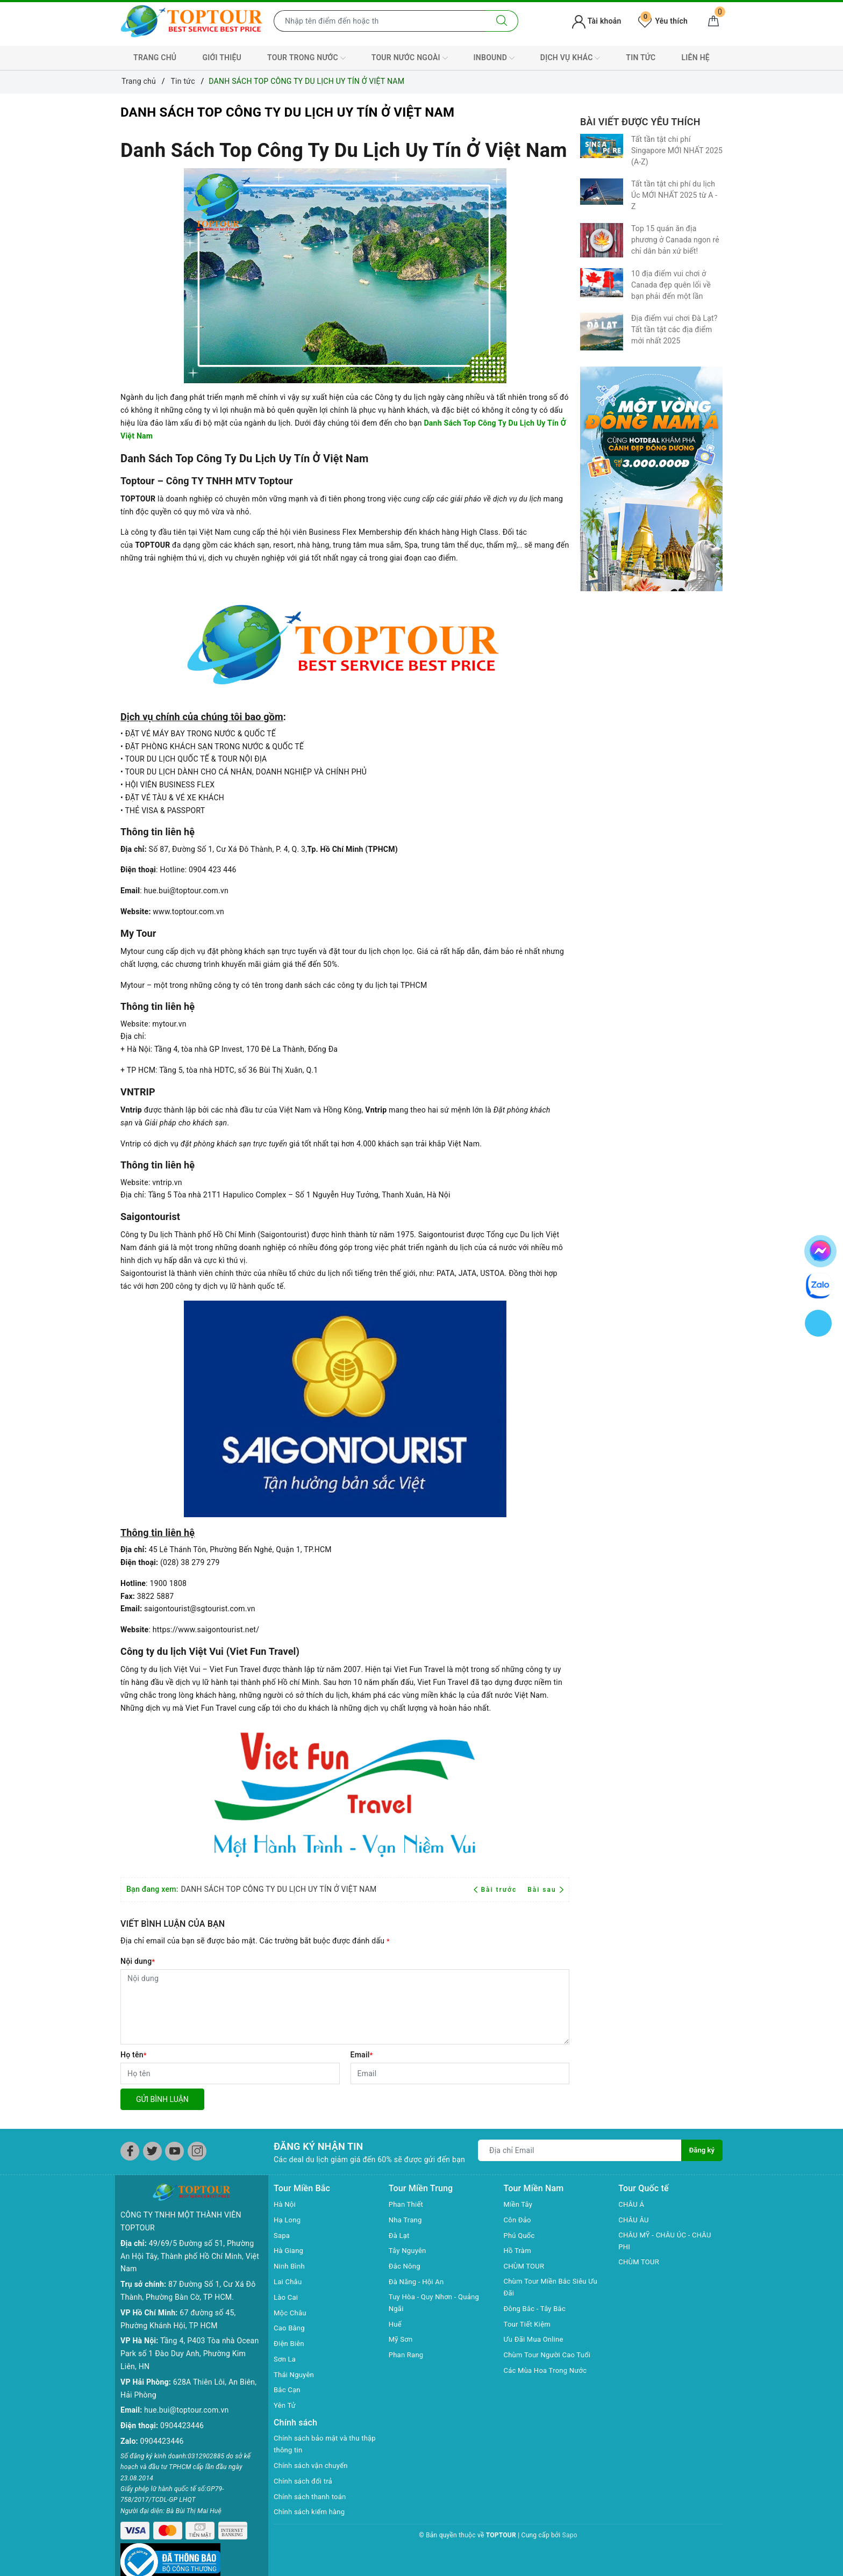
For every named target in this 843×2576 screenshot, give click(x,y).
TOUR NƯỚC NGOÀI (410, 58)
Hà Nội (285, 2204)
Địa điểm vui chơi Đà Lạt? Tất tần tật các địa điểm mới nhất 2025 (674, 329)
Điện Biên (290, 2343)
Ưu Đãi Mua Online (536, 2340)
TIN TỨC (640, 57)
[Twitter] (152, 2151)
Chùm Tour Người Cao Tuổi (550, 2356)
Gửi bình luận (162, 2099)
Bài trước (496, 1889)
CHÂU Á (632, 2204)
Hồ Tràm (518, 2250)
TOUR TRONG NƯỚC (306, 58)
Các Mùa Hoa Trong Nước (548, 2371)
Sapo (569, 2537)
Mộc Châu (291, 2312)
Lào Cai (287, 2297)
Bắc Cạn (288, 2389)
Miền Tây (519, 2204)
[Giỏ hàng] (713, 21)
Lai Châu (289, 2281)
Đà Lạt (400, 2235)
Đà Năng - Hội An (418, 2281)
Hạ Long (288, 2219)
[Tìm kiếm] (501, 21)
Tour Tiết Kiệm (529, 2325)
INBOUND (494, 58)
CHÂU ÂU (634, 2219)
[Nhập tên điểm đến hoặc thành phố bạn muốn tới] (380, 21)
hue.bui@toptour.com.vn (186, 2392)
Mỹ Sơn (402, 2340)
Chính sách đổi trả (305, 2482)
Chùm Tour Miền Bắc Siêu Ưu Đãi (554, 2288)
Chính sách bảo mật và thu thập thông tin (320, 2445)
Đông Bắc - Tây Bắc (537, 2310)
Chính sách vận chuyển (313, 2467)
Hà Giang (289, 2250)
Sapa (282, 2235)
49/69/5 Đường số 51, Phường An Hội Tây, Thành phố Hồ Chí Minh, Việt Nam (189, 2239)
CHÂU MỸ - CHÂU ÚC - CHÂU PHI (668, 2241)
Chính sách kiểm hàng (312, 2513)
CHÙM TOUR (525, 2266)
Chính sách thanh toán (312, 2497)
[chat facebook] (820, 1249)
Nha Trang (406, 2219)
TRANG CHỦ (154, 57)
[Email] (460, 2073)
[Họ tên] (230, 2073)
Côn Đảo (518, 2219)
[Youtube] (174, 2151)
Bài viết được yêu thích (640, 121)
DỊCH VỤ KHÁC (570, 58)
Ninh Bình (290, 2266)
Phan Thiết (407, 2204)
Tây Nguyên (409, 2250)
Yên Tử (285, 2405)
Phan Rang (407, 2356)
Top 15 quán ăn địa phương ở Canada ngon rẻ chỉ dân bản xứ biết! (675, 239)
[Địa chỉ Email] (579, 2150)
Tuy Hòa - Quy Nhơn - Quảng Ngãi (437, 2303)
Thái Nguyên (295, 2374)
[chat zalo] (818, 1284)
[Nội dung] (344, 2006)
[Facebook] (129, 2151)
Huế (396, 2325)
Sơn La (285, 2359)
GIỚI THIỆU (221, 57)
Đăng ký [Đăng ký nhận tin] (701, 2150)
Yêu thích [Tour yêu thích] (663, 21)
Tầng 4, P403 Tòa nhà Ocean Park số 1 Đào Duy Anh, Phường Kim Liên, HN (189, 2336)
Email (362, 2054)
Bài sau (545, 1889)
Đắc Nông (406, 2266)
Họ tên (133, 2054)
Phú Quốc (520, 2235)
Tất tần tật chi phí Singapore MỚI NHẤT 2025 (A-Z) (677, 150)
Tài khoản (596, 21)
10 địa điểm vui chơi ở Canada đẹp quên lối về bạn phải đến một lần (671, 284)
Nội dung (137, 1961)
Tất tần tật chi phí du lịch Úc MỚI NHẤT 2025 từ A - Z (674, 195)
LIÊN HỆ (696, 57)
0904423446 (182, 2408)
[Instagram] (197, 2151)
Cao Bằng (290, 2327)
